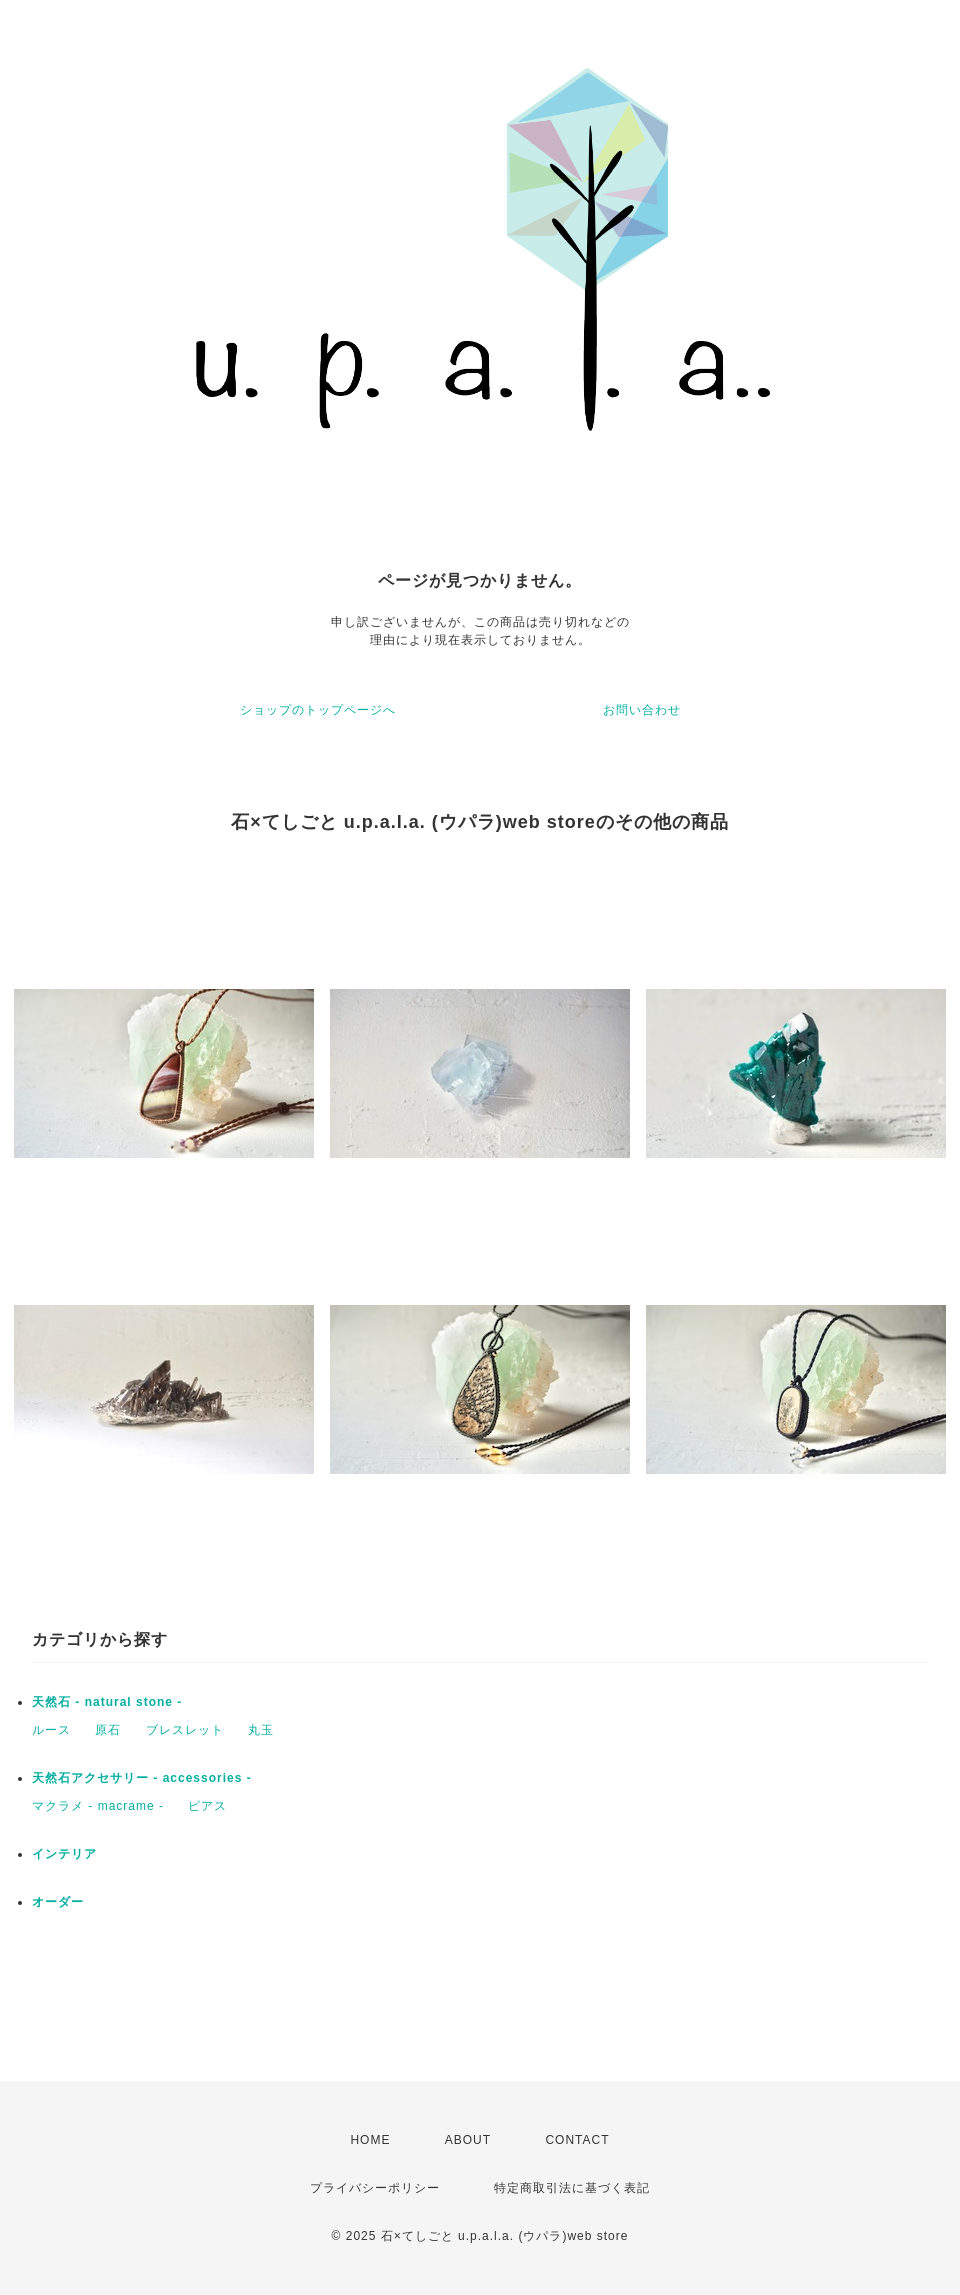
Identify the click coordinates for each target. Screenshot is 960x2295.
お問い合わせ (642, 710)
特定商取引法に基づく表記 (572, 2188)
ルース (51, 1730)
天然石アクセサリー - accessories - (142, 1778)
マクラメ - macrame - (98, 1806)
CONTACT (577, 2140)
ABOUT (468, 2140)
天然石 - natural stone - (107, 1702)
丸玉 (261, 1730)
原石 (108, 1730)
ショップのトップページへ (318, 710)
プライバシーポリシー (375, 2188)
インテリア (64, 1854)
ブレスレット (185, 1730)
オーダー (58, 1902)
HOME (370, 2140)
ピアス (207, 1806)
